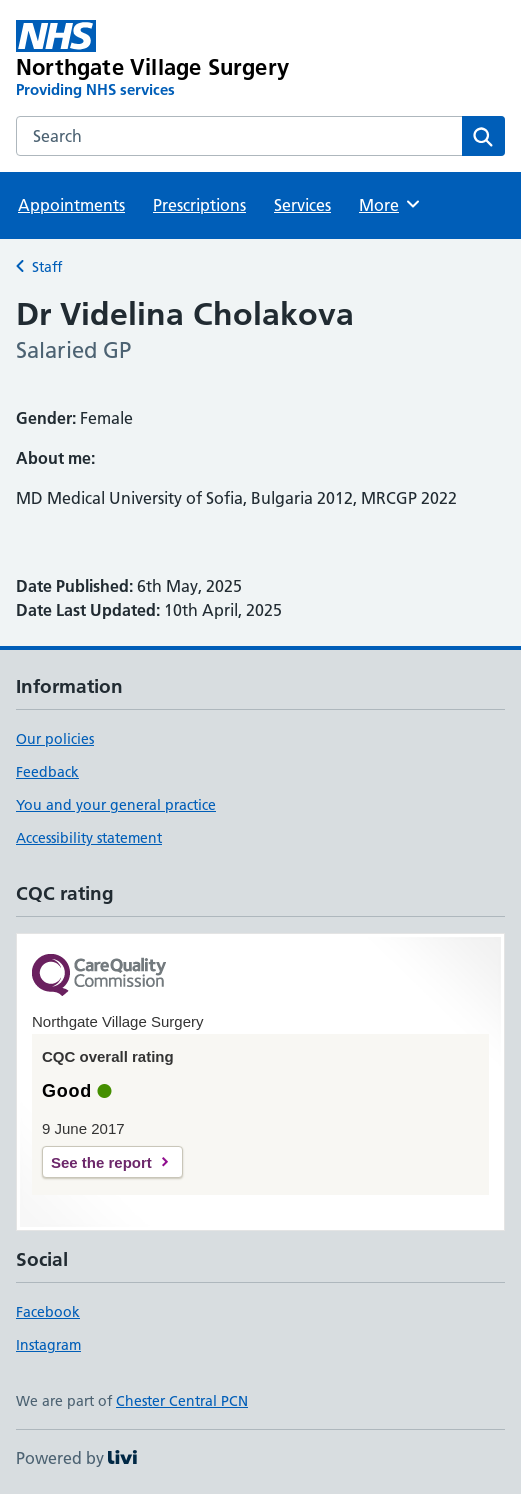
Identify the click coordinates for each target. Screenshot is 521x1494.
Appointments (71, 205)
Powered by (76, 1458)
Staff (47, 267)
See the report (101, 1162)
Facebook (48, 1312)
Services (302, 205)
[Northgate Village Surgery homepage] (162, 60)
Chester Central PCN (182, 1401)
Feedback (47, 772)
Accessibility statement (89, 838)
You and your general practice (116, 805)
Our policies (55, 739)
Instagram (48, 1345)
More (390, 204)
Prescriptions (199, 205)
